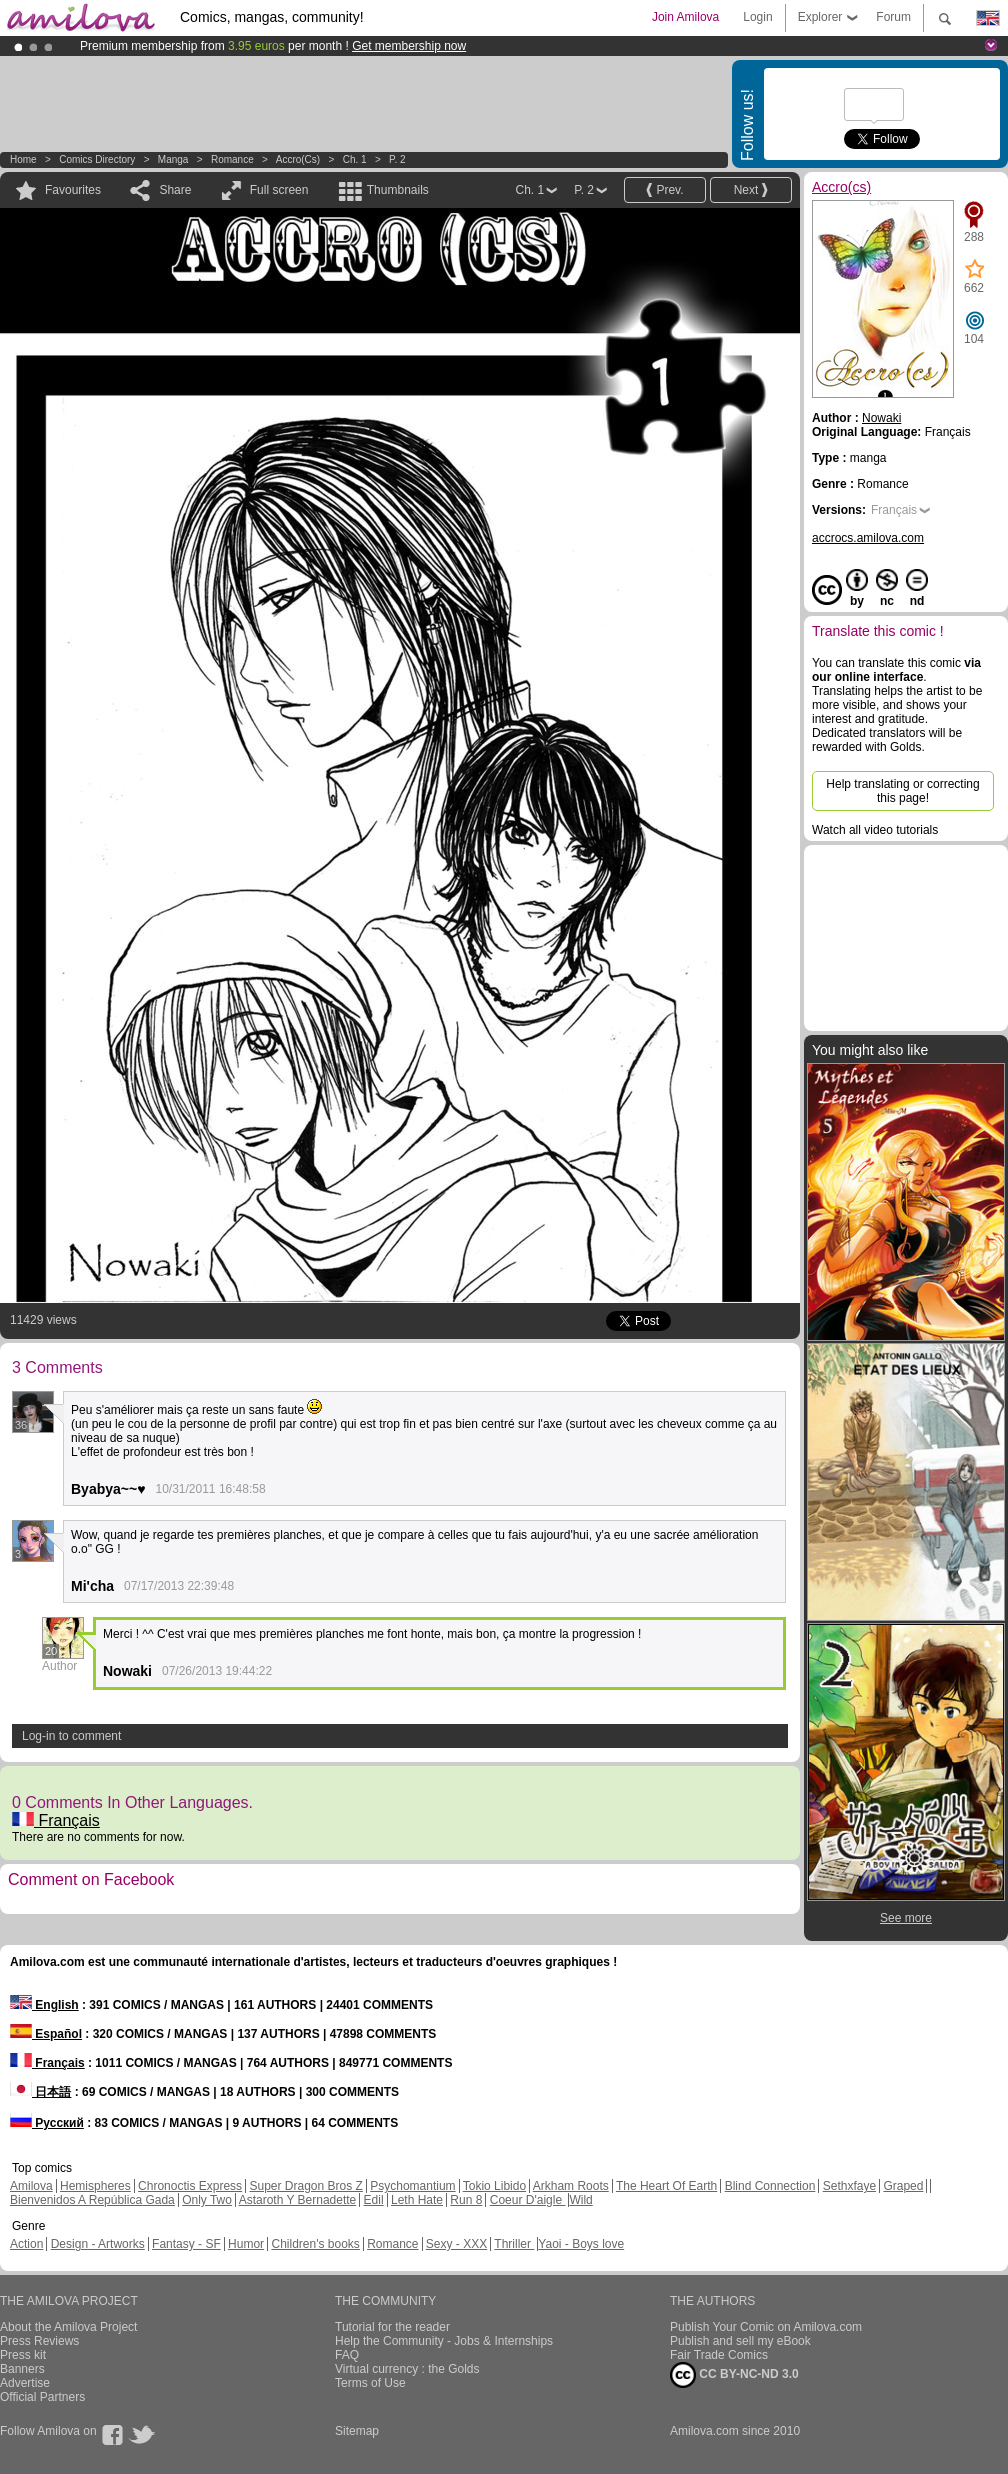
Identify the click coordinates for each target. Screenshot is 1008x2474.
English (44, 2005)
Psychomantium (412, 2186)
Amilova (31, 2186)
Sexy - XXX (456, 2244)
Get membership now (409, 46)
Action (26, 2244)
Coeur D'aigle (528, 2200)
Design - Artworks (98, 2244)
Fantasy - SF (186, 2244)
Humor (246, 2244)
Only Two (207, 2200)
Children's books (315, 2244)
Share (175, 190)
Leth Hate (417, 2200)
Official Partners (42, 2397)
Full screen (279, 190)
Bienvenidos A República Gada (92, 2200)
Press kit (23, 2355)
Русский (47, 2123)
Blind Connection (770, 2186)
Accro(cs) (298, 159)
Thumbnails (398, 190)
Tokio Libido (494, 2186)
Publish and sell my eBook (740, 2341)
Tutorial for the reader (392, 2327)
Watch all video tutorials (875, 830)
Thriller (514, 2244)
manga (173, 159)
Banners (22, 2369)
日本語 (40, 2092)
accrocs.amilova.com (868, 538)
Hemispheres (95, 2186)
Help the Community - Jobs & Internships (444, 2341)
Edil (374, 2200)
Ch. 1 (355, 159)
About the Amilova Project (68, 2327)
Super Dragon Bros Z (305, 2186)
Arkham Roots (571, 2186)
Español (46, 2034)
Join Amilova (685, 17)
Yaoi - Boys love (581, 2244)
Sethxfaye (849, 2186)
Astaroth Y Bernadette (298, 2200)
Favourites (73, 190)
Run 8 (466, 2200)
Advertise (25, 2383)
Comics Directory (97, 159)
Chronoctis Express (190, 2186)
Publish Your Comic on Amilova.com (766, 2327)
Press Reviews (39, 2341)
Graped (903, 2186)
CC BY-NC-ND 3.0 (734, 2375)
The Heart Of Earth (666, 2186)
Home (23, 159)
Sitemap (357, 2431)
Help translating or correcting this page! (902, 791)
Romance (232, 159)
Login (757, 17)
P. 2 (397, 159)
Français (56, 1820)
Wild (580, 2200)
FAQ (347, 2355)
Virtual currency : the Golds (407, 2369)
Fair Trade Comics (719, 2355)
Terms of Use (370, 2383)
